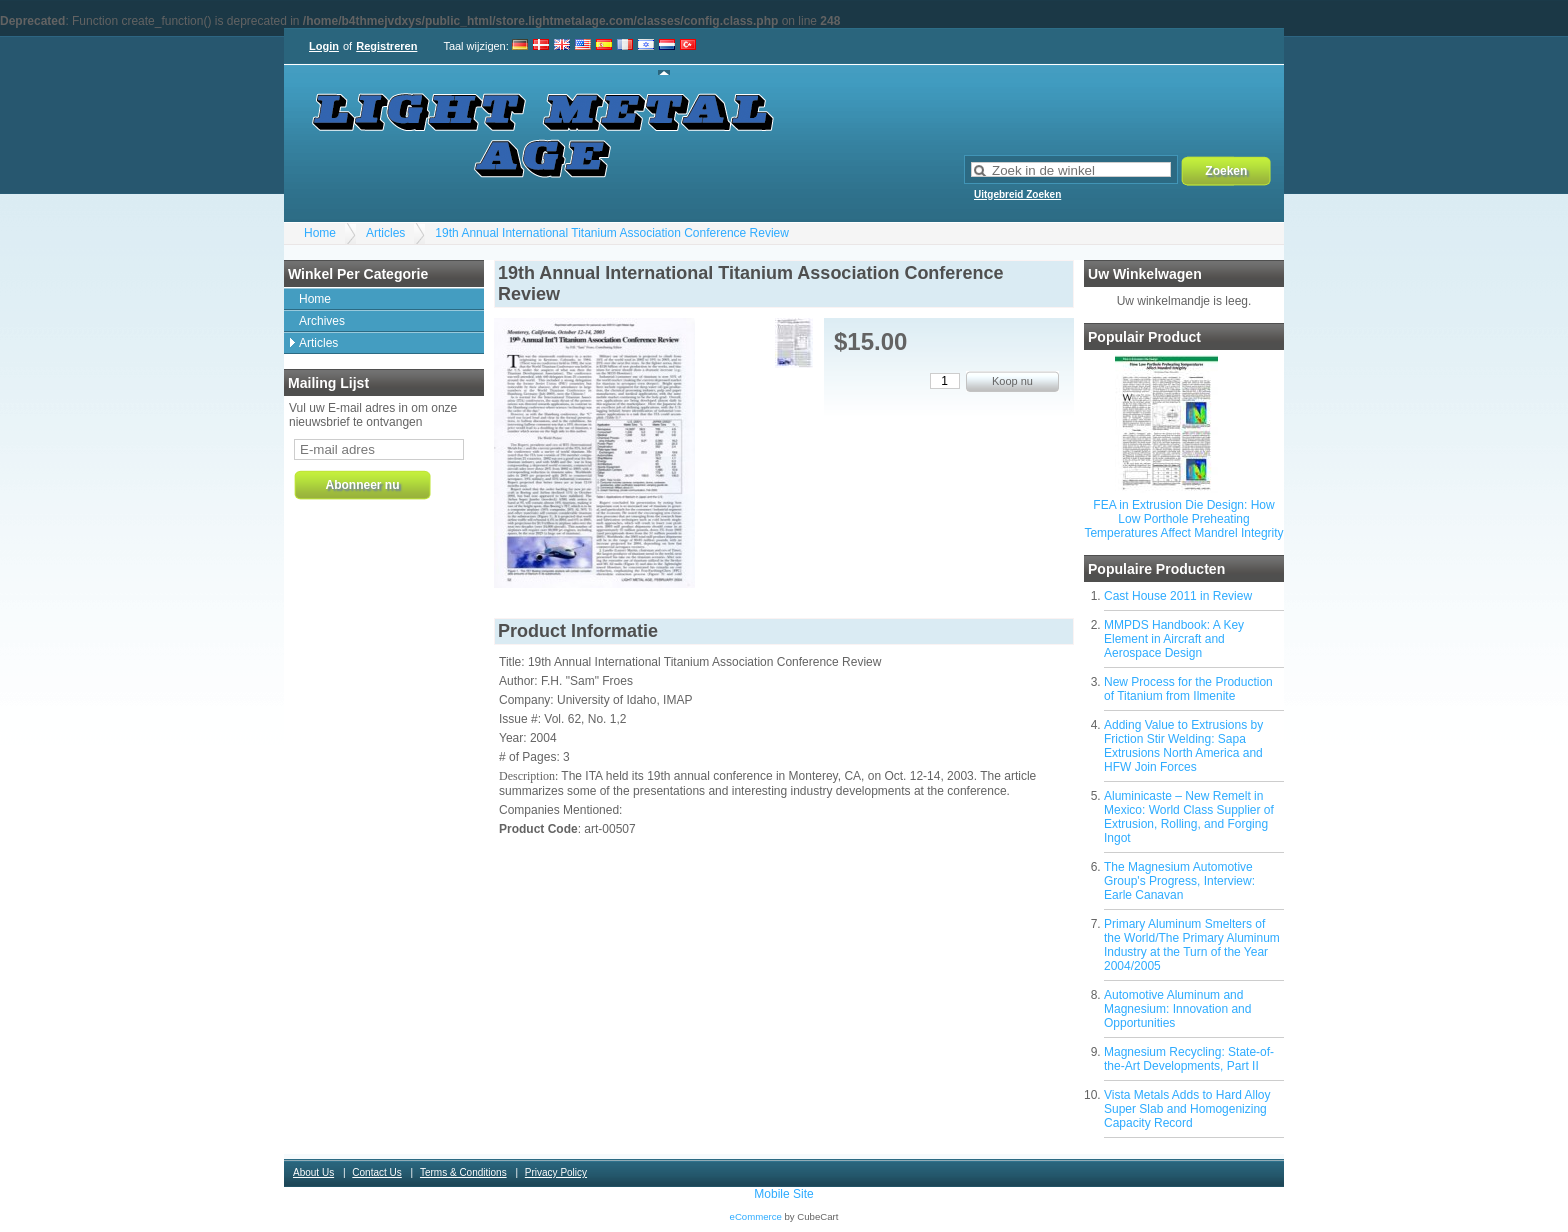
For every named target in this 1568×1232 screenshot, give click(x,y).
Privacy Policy (556, 1172)
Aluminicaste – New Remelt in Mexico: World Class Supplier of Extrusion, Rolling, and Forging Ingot (1189, 817)
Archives (322, 321)
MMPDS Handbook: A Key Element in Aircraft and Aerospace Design (1174, 639)
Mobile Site (783, 1194)
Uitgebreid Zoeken (1017, 194)
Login (324, 46)
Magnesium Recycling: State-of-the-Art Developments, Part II (1189, 1059)
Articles (385, 233)
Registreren (386, 46)
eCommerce (756, 1216)
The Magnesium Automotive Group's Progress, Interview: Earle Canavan (1179, 881)
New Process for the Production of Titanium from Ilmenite (1188, 689)
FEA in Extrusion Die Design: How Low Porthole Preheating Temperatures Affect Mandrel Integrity (1183, 519)
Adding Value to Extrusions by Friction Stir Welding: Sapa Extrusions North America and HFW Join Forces (1183, 746)
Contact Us (376, 1172)
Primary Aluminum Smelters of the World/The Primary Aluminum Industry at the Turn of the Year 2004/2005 (1192, 945)
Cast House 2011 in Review (1178, 596)
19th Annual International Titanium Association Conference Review (612, 233)
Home (320, 233)
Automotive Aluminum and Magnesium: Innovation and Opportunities (1177, 1009)
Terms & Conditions (463, 1172)
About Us (313, 1172)
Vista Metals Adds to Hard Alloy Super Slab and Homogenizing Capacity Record (1187, 1109)
